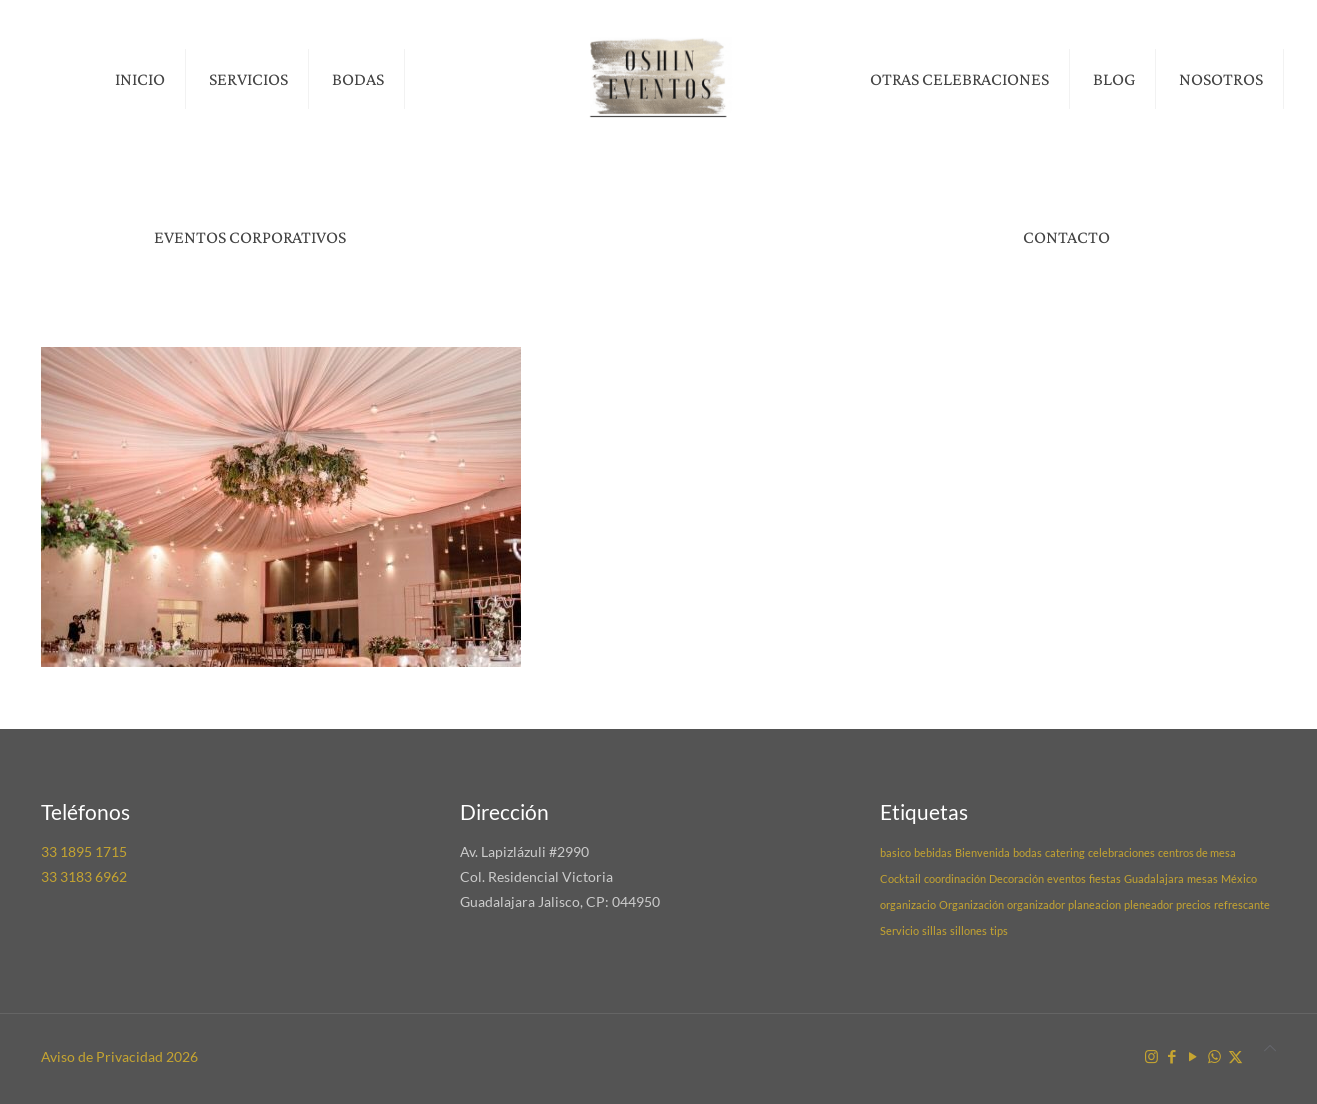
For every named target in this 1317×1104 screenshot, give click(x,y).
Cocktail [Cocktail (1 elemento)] (900, 878)
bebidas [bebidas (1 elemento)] (933, 852)
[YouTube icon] (1193, 1056)
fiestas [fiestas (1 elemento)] (1105, 878)
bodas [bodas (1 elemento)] (1027, 852)
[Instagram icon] (1151, 1056)
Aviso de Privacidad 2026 (119, 1056)
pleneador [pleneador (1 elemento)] (1148, 904)
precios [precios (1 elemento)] (1193, 904)
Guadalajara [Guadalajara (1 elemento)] (1154, 878)
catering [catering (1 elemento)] (1065, 852)
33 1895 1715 (84, 851)
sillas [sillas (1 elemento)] (934, 930)
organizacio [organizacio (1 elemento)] (908, 904)
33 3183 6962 (84, 876)
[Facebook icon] (1172, 1056)
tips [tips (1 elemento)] (999, 930)
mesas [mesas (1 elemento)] (1202, 878)
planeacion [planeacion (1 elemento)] (1094, 904)
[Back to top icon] (1270, 1047)
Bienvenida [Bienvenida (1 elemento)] (982, 852)
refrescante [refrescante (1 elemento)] (1242, 904)
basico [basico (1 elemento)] (895, 852)
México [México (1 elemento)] (1239, 878)
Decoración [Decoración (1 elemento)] (1016, 878)
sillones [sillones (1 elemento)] (968, 930)
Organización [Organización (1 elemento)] (971, 904)
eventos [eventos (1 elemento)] (1066, 878)
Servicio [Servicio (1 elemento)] (899, 930)
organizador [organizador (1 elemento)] (1036, 904)
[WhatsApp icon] (1214, 1056)
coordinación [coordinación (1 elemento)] (955, 878)
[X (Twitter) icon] (1235, 1056)
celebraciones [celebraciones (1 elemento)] (1121, 852)
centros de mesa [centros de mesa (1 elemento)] (1197, 852)
